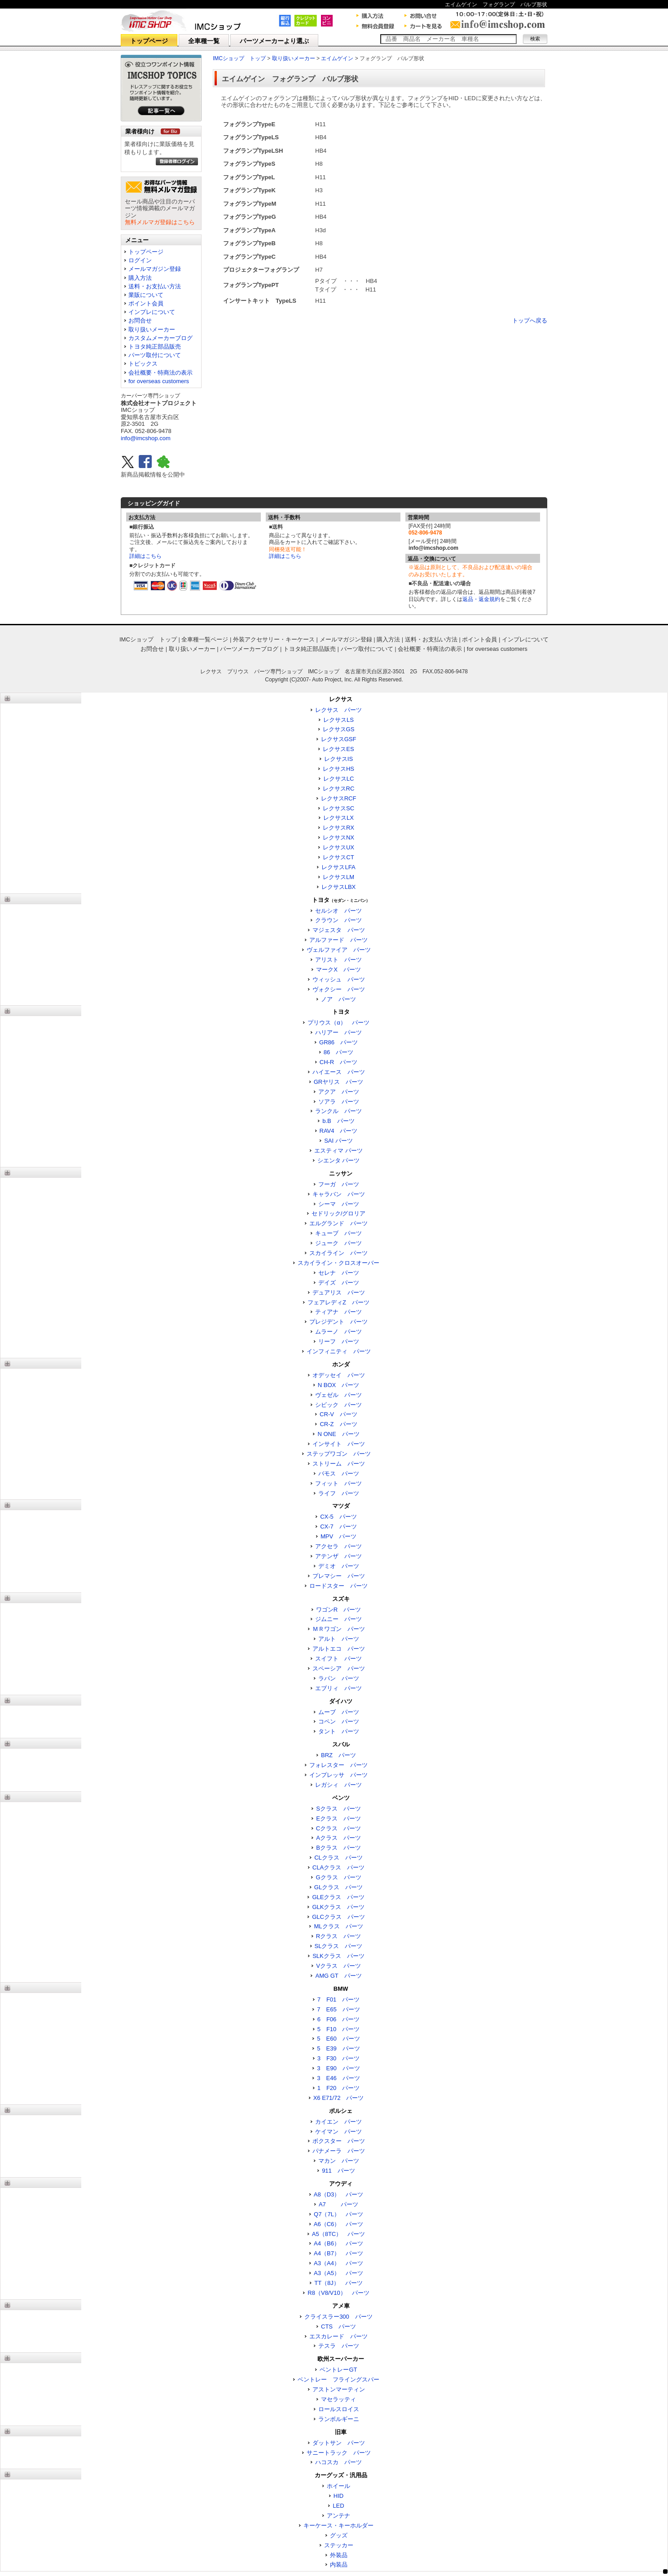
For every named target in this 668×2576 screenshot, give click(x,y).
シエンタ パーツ (338, 1160)
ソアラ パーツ (338, 1101)
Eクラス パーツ (338, 1818)
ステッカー (338, 2545)
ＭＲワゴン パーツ (338, 1629)
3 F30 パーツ (338, 2058)
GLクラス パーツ (338, 1887)
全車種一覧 (204, 40)
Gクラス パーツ (338, 1877)
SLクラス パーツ (339, 1946)
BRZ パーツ (338, 1755)
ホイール (338, 2486)
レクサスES (338, 749)
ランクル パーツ (338, 1111)
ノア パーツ (338, 999)
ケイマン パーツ (338, 2131)
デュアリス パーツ (338, 1292)
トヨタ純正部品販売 (154, 346)
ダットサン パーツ (338, 2442)
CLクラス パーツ (338, 1857)
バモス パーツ (338, 1473)
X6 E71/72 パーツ (338, 2097)
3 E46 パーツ (338, 2078)
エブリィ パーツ (338, 1688)
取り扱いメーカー (151, 329)
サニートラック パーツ (339, 2452)
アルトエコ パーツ (338, 1648)
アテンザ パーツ (338, 1556)
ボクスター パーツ (338, 2141)
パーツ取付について (154, 355)
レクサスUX (338, 847)
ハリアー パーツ (338, 1032)
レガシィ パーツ (338, 1784)
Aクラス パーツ (338, 1837)
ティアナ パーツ (338, 1311)
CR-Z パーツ (338, 1424)
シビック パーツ (338, 1404)
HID (338, 2495)
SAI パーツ (338, 1140)
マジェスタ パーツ (338, 930)
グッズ (338, 2535)
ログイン (140, 260)
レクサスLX (338, 817)
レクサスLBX (338, 887)
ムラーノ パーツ (338, 1331)
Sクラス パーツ (338, 1808)
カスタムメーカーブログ (160, 338)
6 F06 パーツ (338, 2019)
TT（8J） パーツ (338, 2283)
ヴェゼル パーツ (338, 1395)
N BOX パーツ (338, 1385)
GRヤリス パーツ (339, 1081)
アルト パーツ (338, 1638)
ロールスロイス (338, 2409)
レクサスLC (338, 778)
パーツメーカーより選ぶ (274, 40)
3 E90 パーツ (338, 2068)
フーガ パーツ (338, 1184)
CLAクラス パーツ (338, 1867)
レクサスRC (339, 788)
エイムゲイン (337, 58)
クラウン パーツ (338, 920)
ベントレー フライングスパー (338, 2379)
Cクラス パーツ (338, 1828)
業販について (145, 295)
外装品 (338, 2555)
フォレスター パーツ (338, 1765)
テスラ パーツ (338, 2345)
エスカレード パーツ (338, 2336)
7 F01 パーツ (338, 1999)
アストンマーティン (338, 2389)
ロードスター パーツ (338, 1585)
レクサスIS (338, 759)
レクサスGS (339, 729)
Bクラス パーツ (338, 1847)
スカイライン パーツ (338, 1253)
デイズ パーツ (338, 1282)
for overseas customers (158, 381)
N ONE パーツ (338, 1434)
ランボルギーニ (338, 2419)
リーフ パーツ (338, 1341)
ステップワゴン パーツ (339, 1453)
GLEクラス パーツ (338, 1897)
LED (338, 2505)
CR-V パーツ (338, 1414)
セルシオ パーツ (338, 910)
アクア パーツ (338, 1091)
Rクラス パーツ (338, 1936)
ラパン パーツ (338, 1678)
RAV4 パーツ (339, 1130)
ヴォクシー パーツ (338, 989)
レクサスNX (338, 837)
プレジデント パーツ (338, 1321)
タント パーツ (338, 1731)
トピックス (143, 363)
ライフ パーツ (338, 1493)
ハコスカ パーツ (338, 2462)
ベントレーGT (338, 2369)
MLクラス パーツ (338, 1926)
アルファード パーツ (338, 940)
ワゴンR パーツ (338, 1609)
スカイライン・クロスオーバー (338, 1262)
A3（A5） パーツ (338, 2273)
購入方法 (140, 277)
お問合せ (140, 320)
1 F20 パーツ (338, 2088)
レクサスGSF (338, 739)
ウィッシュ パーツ (338, 979)
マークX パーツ (338, 969)
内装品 (338, 2564)
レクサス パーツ (338, 710)
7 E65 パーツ (338, 2009)
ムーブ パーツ (338, 1712)
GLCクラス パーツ (338, 1916)
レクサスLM (338, 877)
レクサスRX (338, 827)
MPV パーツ (338, 1536)
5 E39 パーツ (338, 2048)
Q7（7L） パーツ (338, 2214)
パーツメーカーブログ (249, 648)
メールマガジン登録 (154, 268)
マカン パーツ (338, 2160)
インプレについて (151, 312)
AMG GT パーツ (338, 1975)
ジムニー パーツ (338, 1619)
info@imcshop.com (146, 438)
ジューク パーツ (338, 1243)
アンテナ (338, 2515)
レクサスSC (338, 808)
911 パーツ (338, 2170)
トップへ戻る (529, 320)
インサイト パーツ (338, 1443)
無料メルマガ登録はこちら (160, 222)
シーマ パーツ (338, 1204)
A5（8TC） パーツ (338, 2234)
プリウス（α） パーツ (338, 1022)
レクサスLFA (338, 867)
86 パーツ (338, 1052)
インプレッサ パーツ (338, 1775)
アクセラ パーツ (338, 1546)
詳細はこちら (145, 556)
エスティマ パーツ (338, 1150)
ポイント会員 (145, 303)
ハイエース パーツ (338, 1072)
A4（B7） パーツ (338, 2253)
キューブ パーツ (338, 1233)
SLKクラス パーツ (338, 1956)
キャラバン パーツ (338, 1194)
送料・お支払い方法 (154, 286)
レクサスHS (338, 768)
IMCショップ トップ (239, 58)
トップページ (149, 40)
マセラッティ (338, 2399)
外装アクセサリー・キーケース (274, 639)
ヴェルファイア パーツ (339, 949)
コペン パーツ (338, 1721)
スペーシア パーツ (338, 1668)
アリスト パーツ (338, 959)
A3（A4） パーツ (338, 2263)
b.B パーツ (338, 1121)
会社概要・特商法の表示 (160, 372)
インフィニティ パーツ (339, 1351)
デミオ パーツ (338, 1566)
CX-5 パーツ (338, 1516)
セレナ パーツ (338, 1272)
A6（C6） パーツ (339, 2224)
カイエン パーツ (338, 2121)
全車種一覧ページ (204, 639)
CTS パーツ (338, 2326)
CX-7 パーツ (338, 1526)
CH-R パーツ (339, 1062)
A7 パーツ (338, 2204)
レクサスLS (338, 719)
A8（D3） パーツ (339, 2194)
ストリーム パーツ (338, 1463)
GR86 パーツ (338, 1042)
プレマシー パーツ (338, 1576)
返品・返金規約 (481, 599)
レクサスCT (338, 857)
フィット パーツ (338, 1483)
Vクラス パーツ (338, 1965)
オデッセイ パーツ (338, 1375)
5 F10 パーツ (338, 2029)
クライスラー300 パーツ (338, 2316)
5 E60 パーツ (338, 2038)
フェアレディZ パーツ (338, 1302)
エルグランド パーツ (338, 1223)
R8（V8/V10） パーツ (338, 2292)
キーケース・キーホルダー (338, 2525)
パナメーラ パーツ (338, 2150)
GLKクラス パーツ (338, 1907)
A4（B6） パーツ (338, 2243)
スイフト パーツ (338, 1658)
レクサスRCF (338, 798)
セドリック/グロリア (339, 1213)
